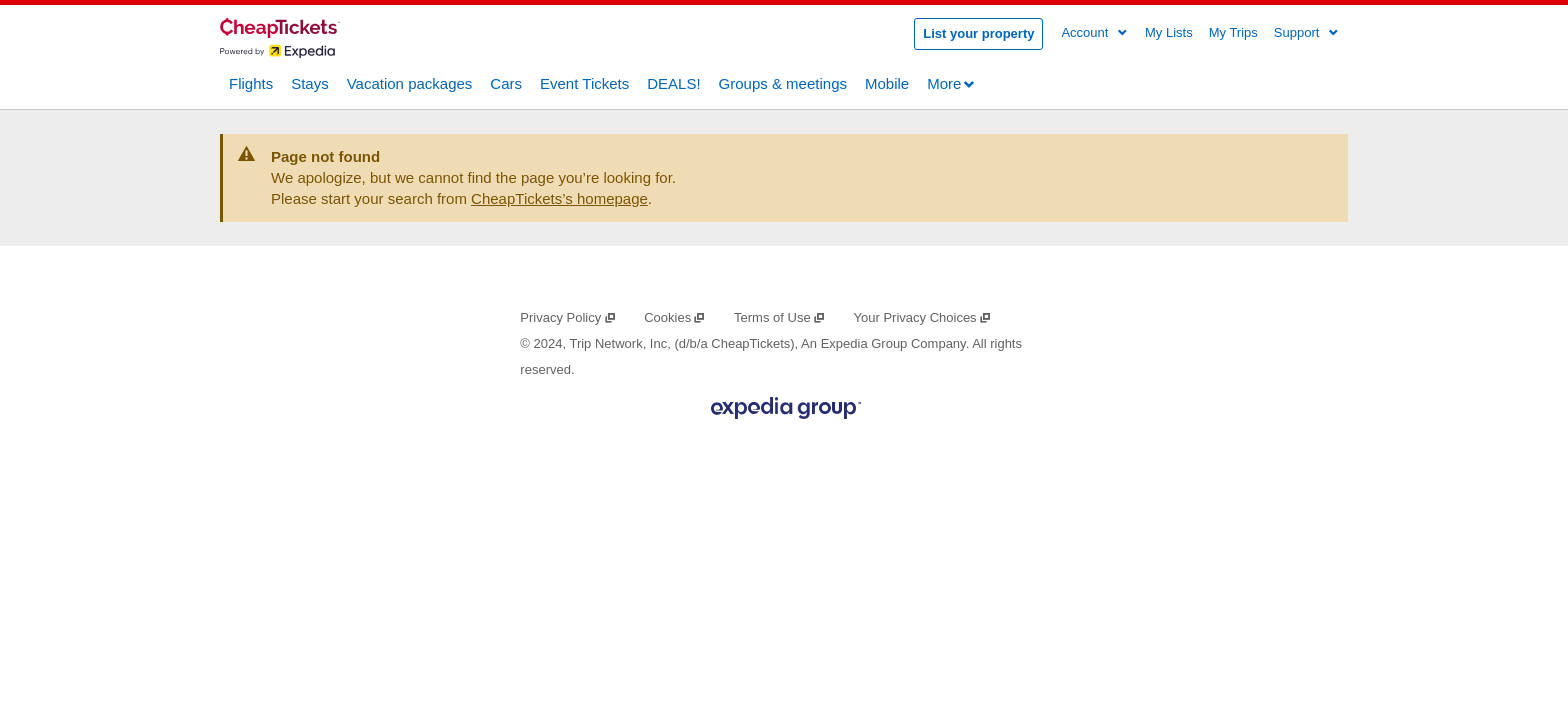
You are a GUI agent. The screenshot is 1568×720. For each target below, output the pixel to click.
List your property (978, 33)
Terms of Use (780, 317)
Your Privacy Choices (923, 317)
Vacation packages (410, 82)
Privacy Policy (568, 317)
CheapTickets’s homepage (559, 198)
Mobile (887, 82)
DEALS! (673, 82)
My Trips (1233, 32)
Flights (251, 82)
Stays (310, 82)
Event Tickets (584, 82)
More (951, 83)
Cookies (675, 317)
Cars (506, 82)
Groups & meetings (783, 82)
